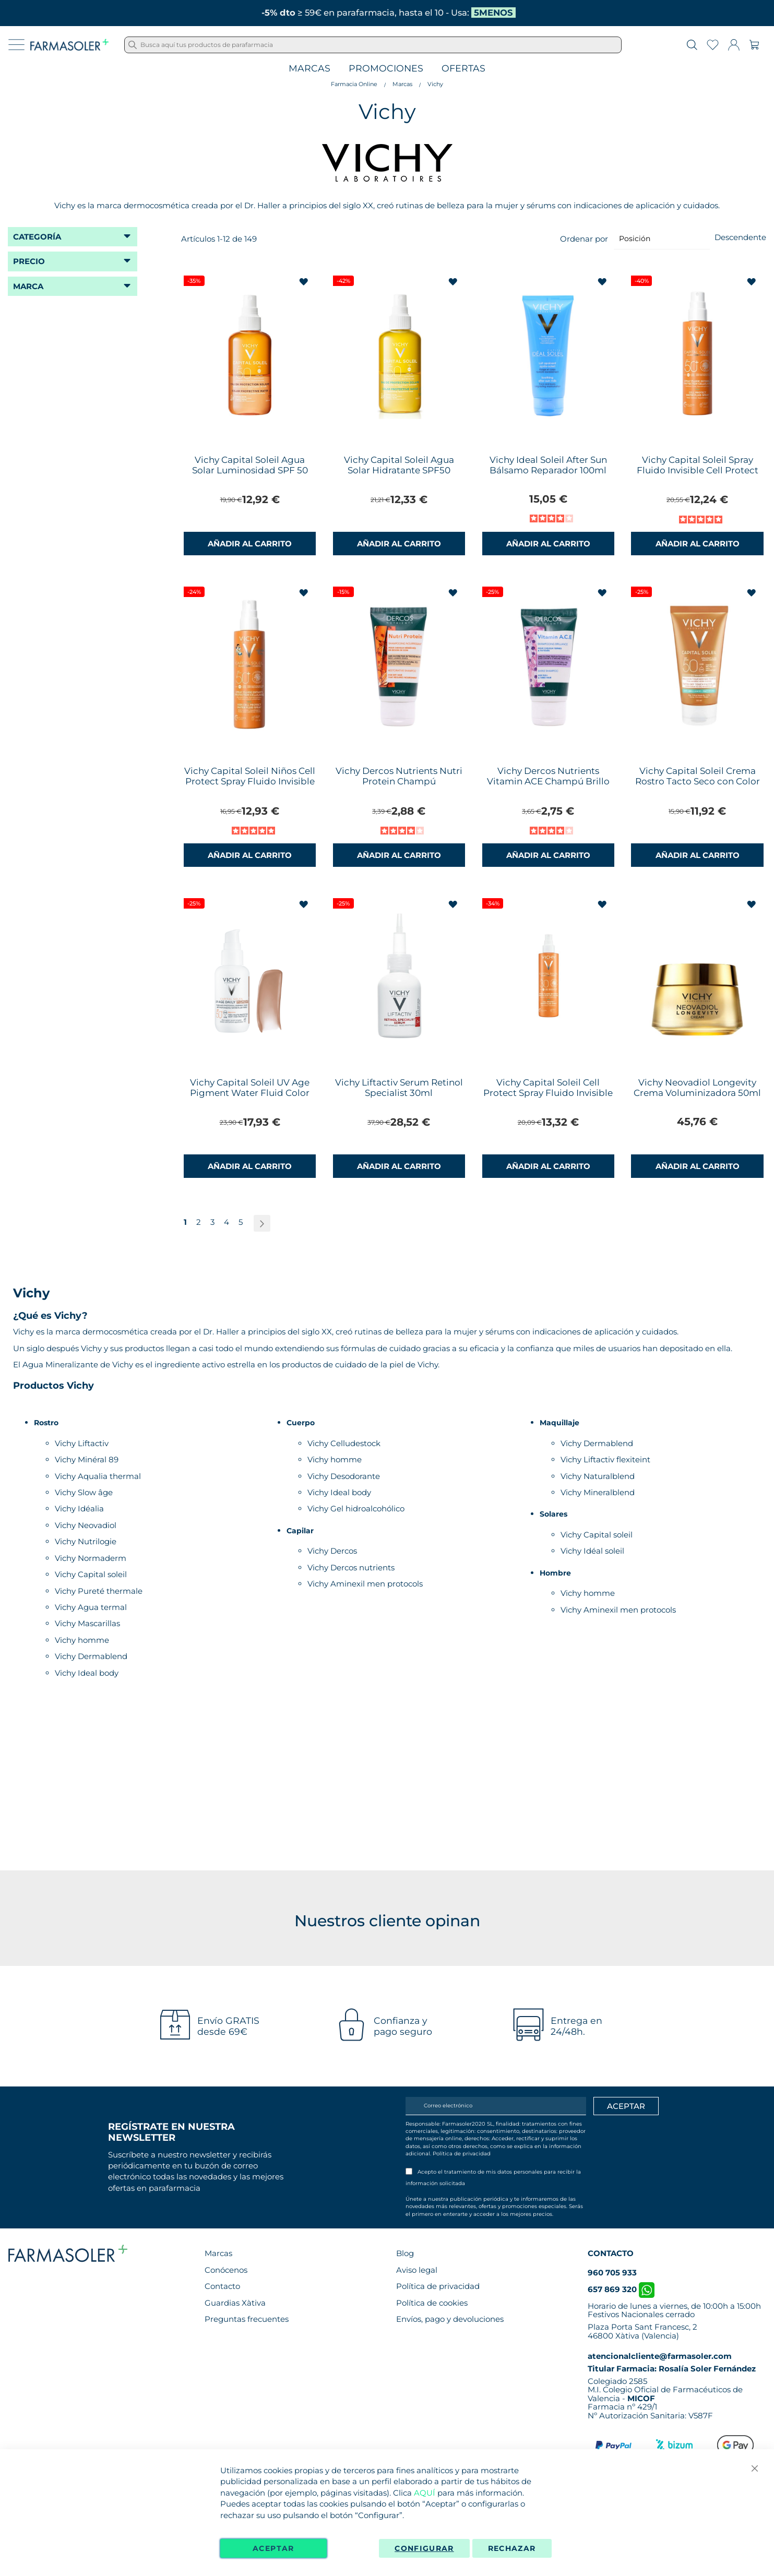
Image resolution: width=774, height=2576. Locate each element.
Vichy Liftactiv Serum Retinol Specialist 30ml (399, 1087)
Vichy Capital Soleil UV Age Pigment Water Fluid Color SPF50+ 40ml (249, 1092)
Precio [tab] (29, 261)
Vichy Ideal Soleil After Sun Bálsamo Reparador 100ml (548, 465)
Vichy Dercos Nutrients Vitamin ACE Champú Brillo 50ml (548, 781)
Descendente (740, 237)
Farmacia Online (354, 84)
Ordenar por (584, 238)
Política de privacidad (462, 2153)
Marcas (309, 69)
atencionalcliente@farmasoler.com (660, 2356)
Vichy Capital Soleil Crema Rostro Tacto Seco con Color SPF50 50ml (697, 781)
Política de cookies (432, 2303)
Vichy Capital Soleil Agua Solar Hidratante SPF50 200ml (399, 470)
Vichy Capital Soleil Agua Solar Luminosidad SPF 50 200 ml (250, 470)
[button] (305, 282)
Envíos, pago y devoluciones (450, 2319)
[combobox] (373, 45)
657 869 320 (621, 2289)
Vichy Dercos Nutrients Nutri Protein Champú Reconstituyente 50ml (399, 781)
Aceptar (273, 2548)
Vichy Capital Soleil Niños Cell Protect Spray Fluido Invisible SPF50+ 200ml (249, 781)
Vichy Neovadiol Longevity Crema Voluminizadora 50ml (697, 1087)
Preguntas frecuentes (247, 2319)
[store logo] (69, 44)
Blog (405, 2253)
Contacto (222, 2286)
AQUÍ (424, 2493)
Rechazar (512, 2548)
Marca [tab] (28, 286)
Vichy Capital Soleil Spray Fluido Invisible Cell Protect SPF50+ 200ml (697, 470)
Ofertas (463, 69)
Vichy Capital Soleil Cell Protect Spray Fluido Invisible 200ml (548, 1092)
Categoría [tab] (37, 237)
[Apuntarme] (626, 2106)
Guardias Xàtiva (235, 2303)
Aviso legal (416, 2270)
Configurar (424, 2548)
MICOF (641, 2398)
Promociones (386, 69)
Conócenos (226, 2270)
